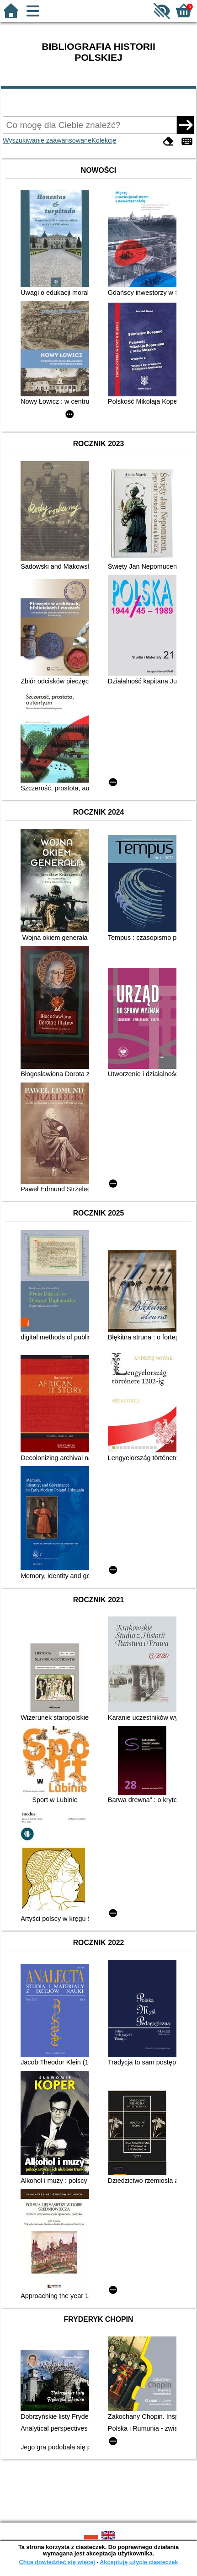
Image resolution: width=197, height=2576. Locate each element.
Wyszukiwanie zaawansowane (47, 140)
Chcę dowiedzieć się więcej (57, 2562)
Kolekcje (103, 140)
